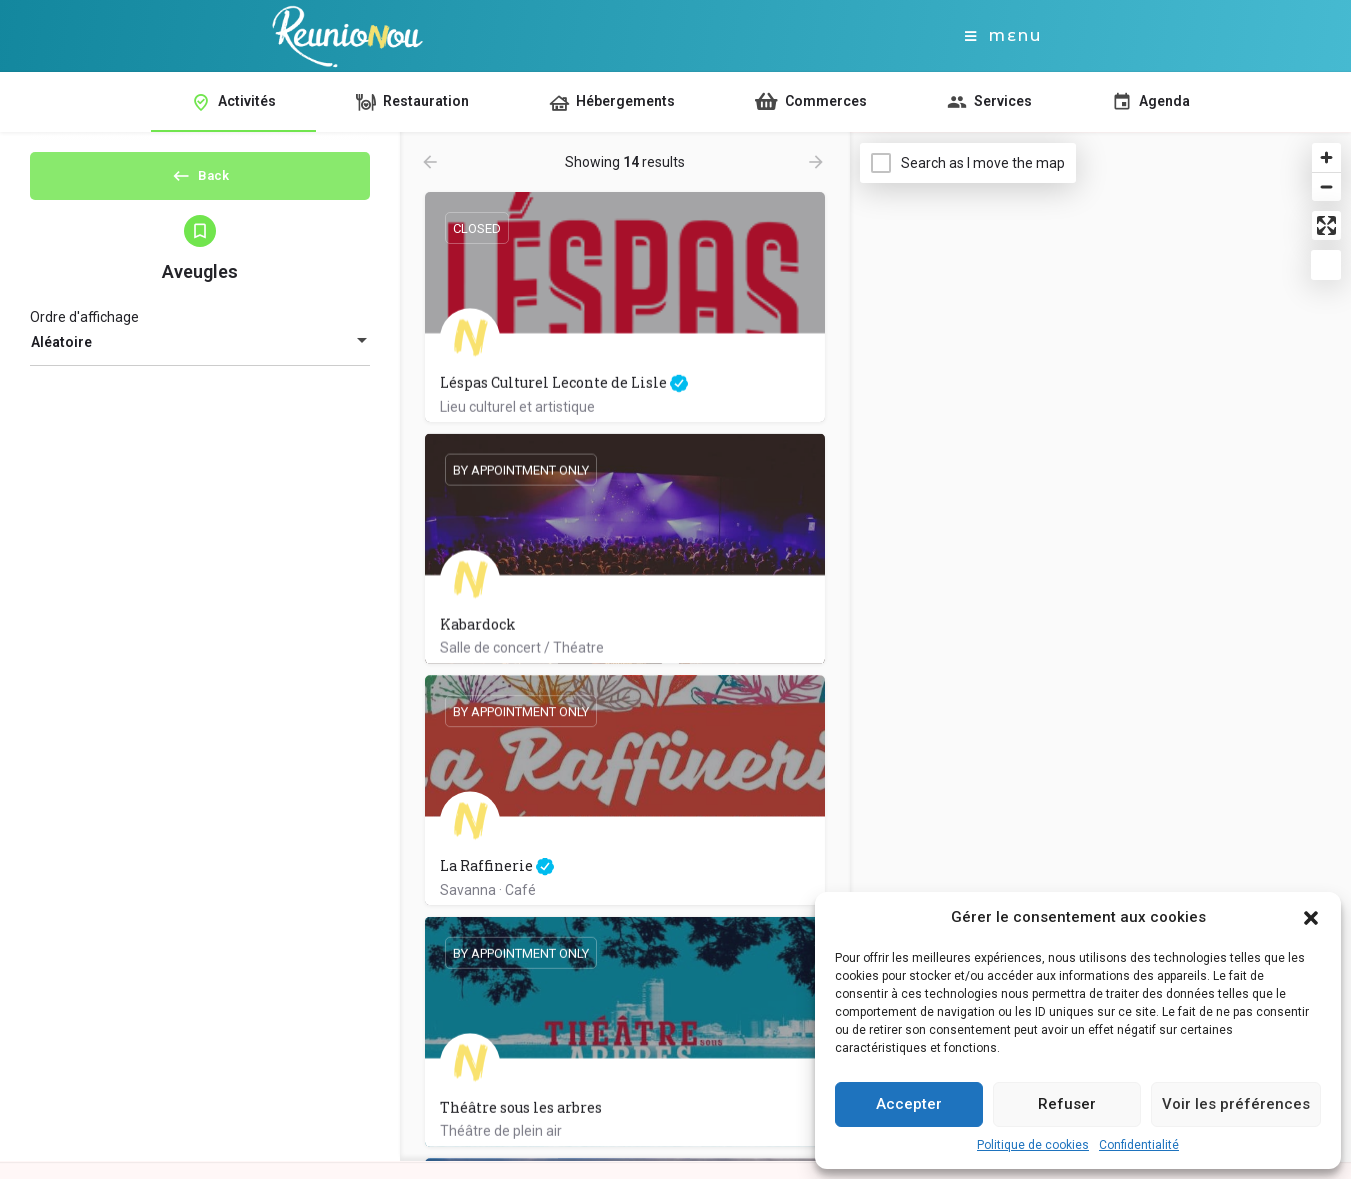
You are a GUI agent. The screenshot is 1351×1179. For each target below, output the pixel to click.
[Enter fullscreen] (1326, 225)
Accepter (909, 1104)
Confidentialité (1139, 1145)
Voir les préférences (1236, 1104)
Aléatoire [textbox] (61, 359)
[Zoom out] (1326, 186)
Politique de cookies (1033, 1145)
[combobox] (200, 359)
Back (200, 182)
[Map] (1100, 647)
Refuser (1067, 1104)
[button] (1311, 918)
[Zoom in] (1326, 157)
